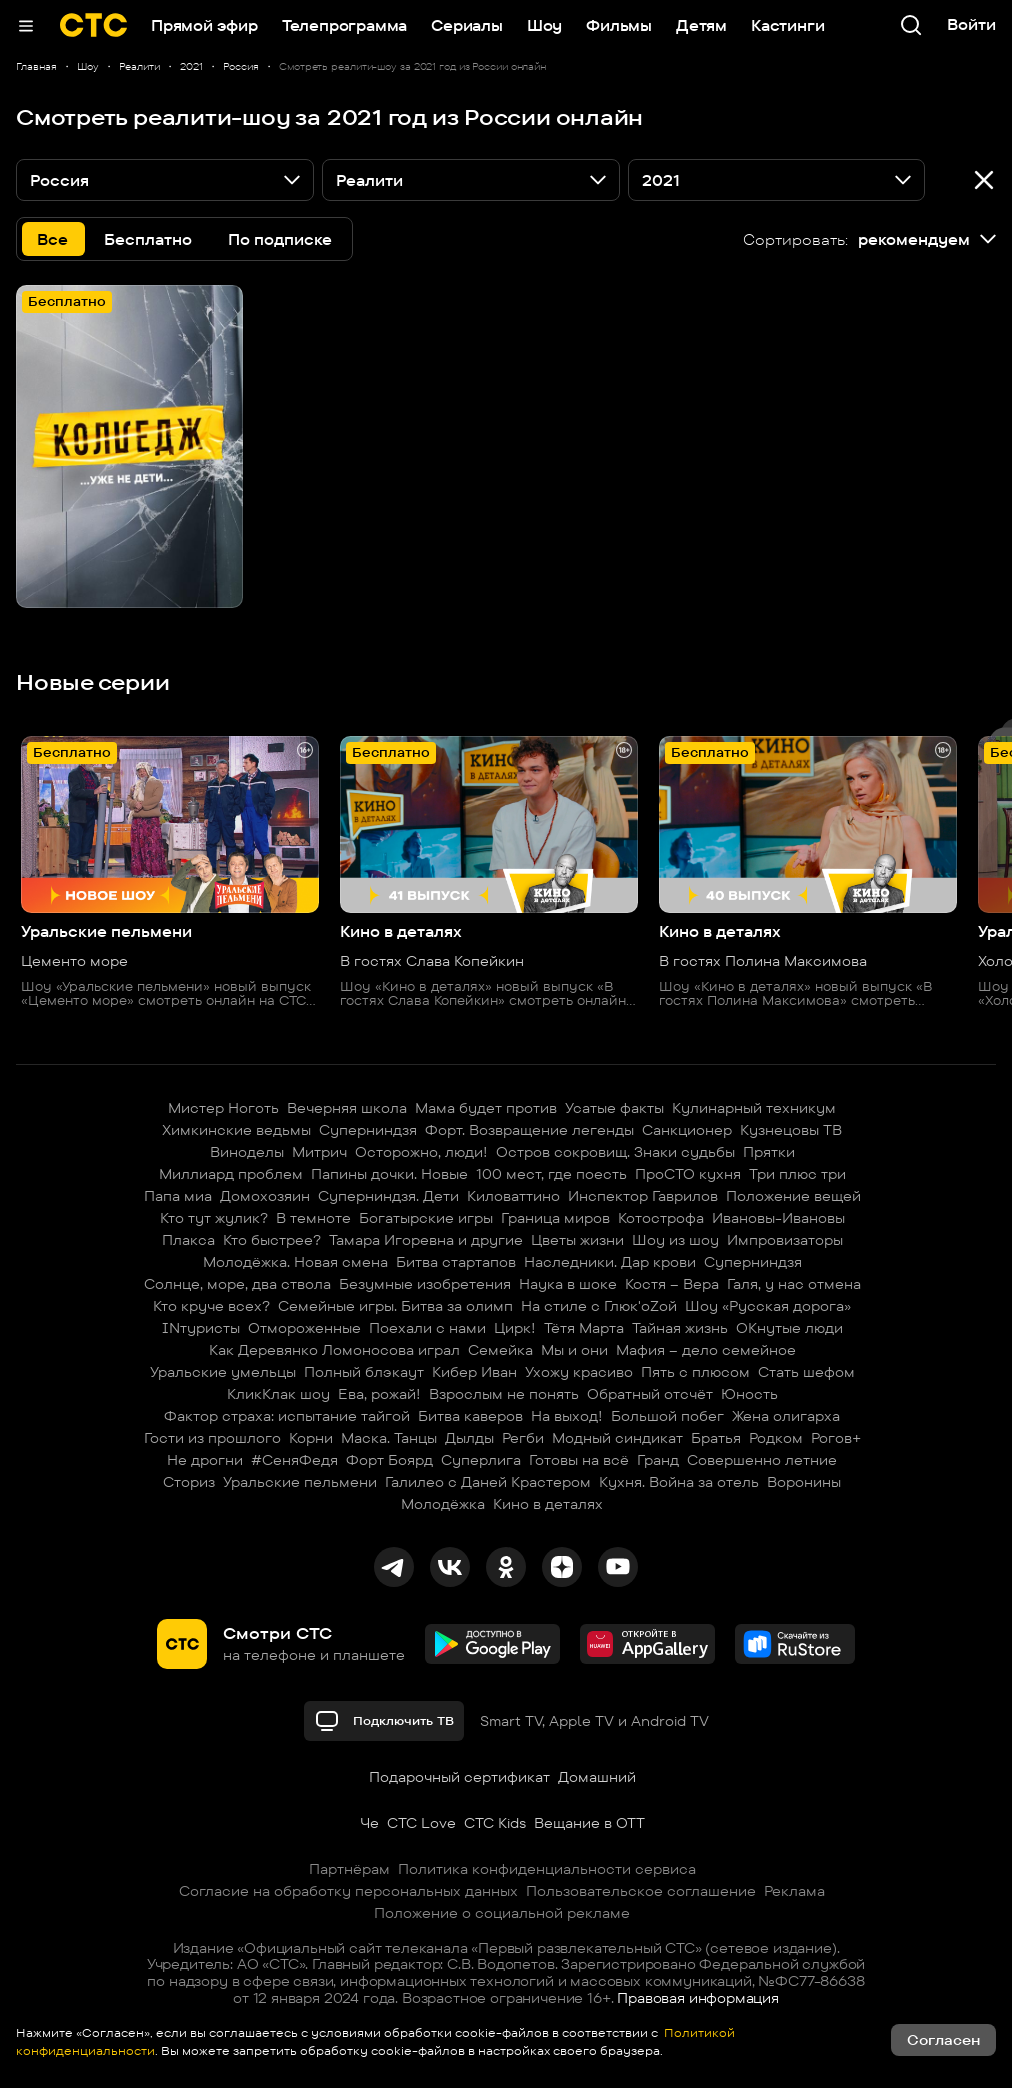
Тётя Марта (584, 1328)
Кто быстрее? (272, 1240)
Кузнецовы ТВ (791, 1130)
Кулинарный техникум (754, 1108)
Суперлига (481, 1460)
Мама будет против (486, 1108)
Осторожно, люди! (421, 1152)
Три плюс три (797, 1174)
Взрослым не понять (504, 1394)
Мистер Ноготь (223, 1108)
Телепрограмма (344, 25)
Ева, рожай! (379, 1394)
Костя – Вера (672, 1284)
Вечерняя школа (347, 1108)
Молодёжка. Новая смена (295, 1262)
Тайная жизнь (680, 1328)
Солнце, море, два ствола (237, 1284)
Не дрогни (205, 1460)
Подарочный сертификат (459, 1777)
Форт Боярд (389, 1460)
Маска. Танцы (389, 1438)
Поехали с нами (427, 1328)
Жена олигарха (786, 1416)
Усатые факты (614, 1108)
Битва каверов (470, 1416)
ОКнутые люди (789, 1328)
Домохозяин (265, 1196)
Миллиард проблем (231, 1174)
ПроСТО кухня (688, 1174)
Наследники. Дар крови (610, 1262)
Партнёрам (349, 1869)
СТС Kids (495, 1823)
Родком (776, 1438)
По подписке (280, 239)
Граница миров (555, 1218)
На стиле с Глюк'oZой (599, 1306)
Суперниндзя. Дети (388, 1196)
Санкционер (687, 1130)
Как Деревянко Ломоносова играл (334, 1350)
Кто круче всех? (211, 1306)
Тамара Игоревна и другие (426, 1240)
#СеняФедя (294, 1460)
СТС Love (421, 1823)
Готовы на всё (579, 1460)
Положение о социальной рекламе (502, 1913)
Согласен (943, 2040)
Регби (523, 1438)
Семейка (500, 1350)
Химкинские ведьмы (236, 1130)
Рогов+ (836, 1438)
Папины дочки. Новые (389, 1174)
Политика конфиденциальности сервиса (547, 1869)
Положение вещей (793, 1196)
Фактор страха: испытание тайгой (287, 1416)
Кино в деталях (548, 1504)
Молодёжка (443, 1504)
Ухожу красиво (579, 1372)
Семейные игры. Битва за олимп (395, 1306)
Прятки (769, 1152)
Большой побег (667, 1416)
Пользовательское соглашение (641, 1891)
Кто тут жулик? (214, 1218)
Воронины (804, 1482)
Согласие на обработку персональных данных (348, 1891)
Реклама (794, 1891)
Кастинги (787, 25)
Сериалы (467, 25)
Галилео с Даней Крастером (488, 1482)
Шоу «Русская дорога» (768, 1306)
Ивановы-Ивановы (778, 1218)
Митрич (319, 1152)
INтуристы (201, 1328)
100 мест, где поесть (551, 1174)
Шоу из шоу (675, 1240)
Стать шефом (806, 1372)
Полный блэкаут (364, 1372)
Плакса (188, 1240)
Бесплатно (148, 239)
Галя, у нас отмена (794, 1284)
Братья (716, 1438)
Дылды (469, 1438)
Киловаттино (513, 1196)
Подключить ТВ (384, 1721)
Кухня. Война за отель (679, 1482)
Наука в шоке (568, 1284)
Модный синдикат (617, 1438)
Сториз (189, 1482)
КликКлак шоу (278, 1394)
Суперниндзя (368, 1130)
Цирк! (515, 1328)
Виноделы (247, 1152)
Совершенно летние (762, 1460)
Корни (311, 1438)
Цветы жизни (577, 1240)
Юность (749, 1394)
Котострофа (661, 1218)
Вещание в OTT (589, 1823)
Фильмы (619, 25)
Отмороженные (304, 1328)
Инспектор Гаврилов (643, 1196)
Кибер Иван (474, 1372)
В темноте (313, 1218)
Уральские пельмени (300, 1482)
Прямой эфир (204, 25)
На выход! (567, 1416)
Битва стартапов (456, 1262)
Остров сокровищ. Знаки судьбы (615, 1152)
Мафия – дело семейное (706, 1350)
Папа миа (178, 1196)
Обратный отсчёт (650, 1394)
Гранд (658, 1460)
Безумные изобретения (425, 1284)
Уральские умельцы (223, 1372)
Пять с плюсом (695, 1372)
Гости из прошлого (212, 1438)
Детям (701, 25)
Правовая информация (698, 1998)
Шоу (544, 25)
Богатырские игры (426, 1218)
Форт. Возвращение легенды (529, 1130)
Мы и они (574, 1350)
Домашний (597, 1777)
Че (369, 1823)
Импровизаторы (785, 1240)
